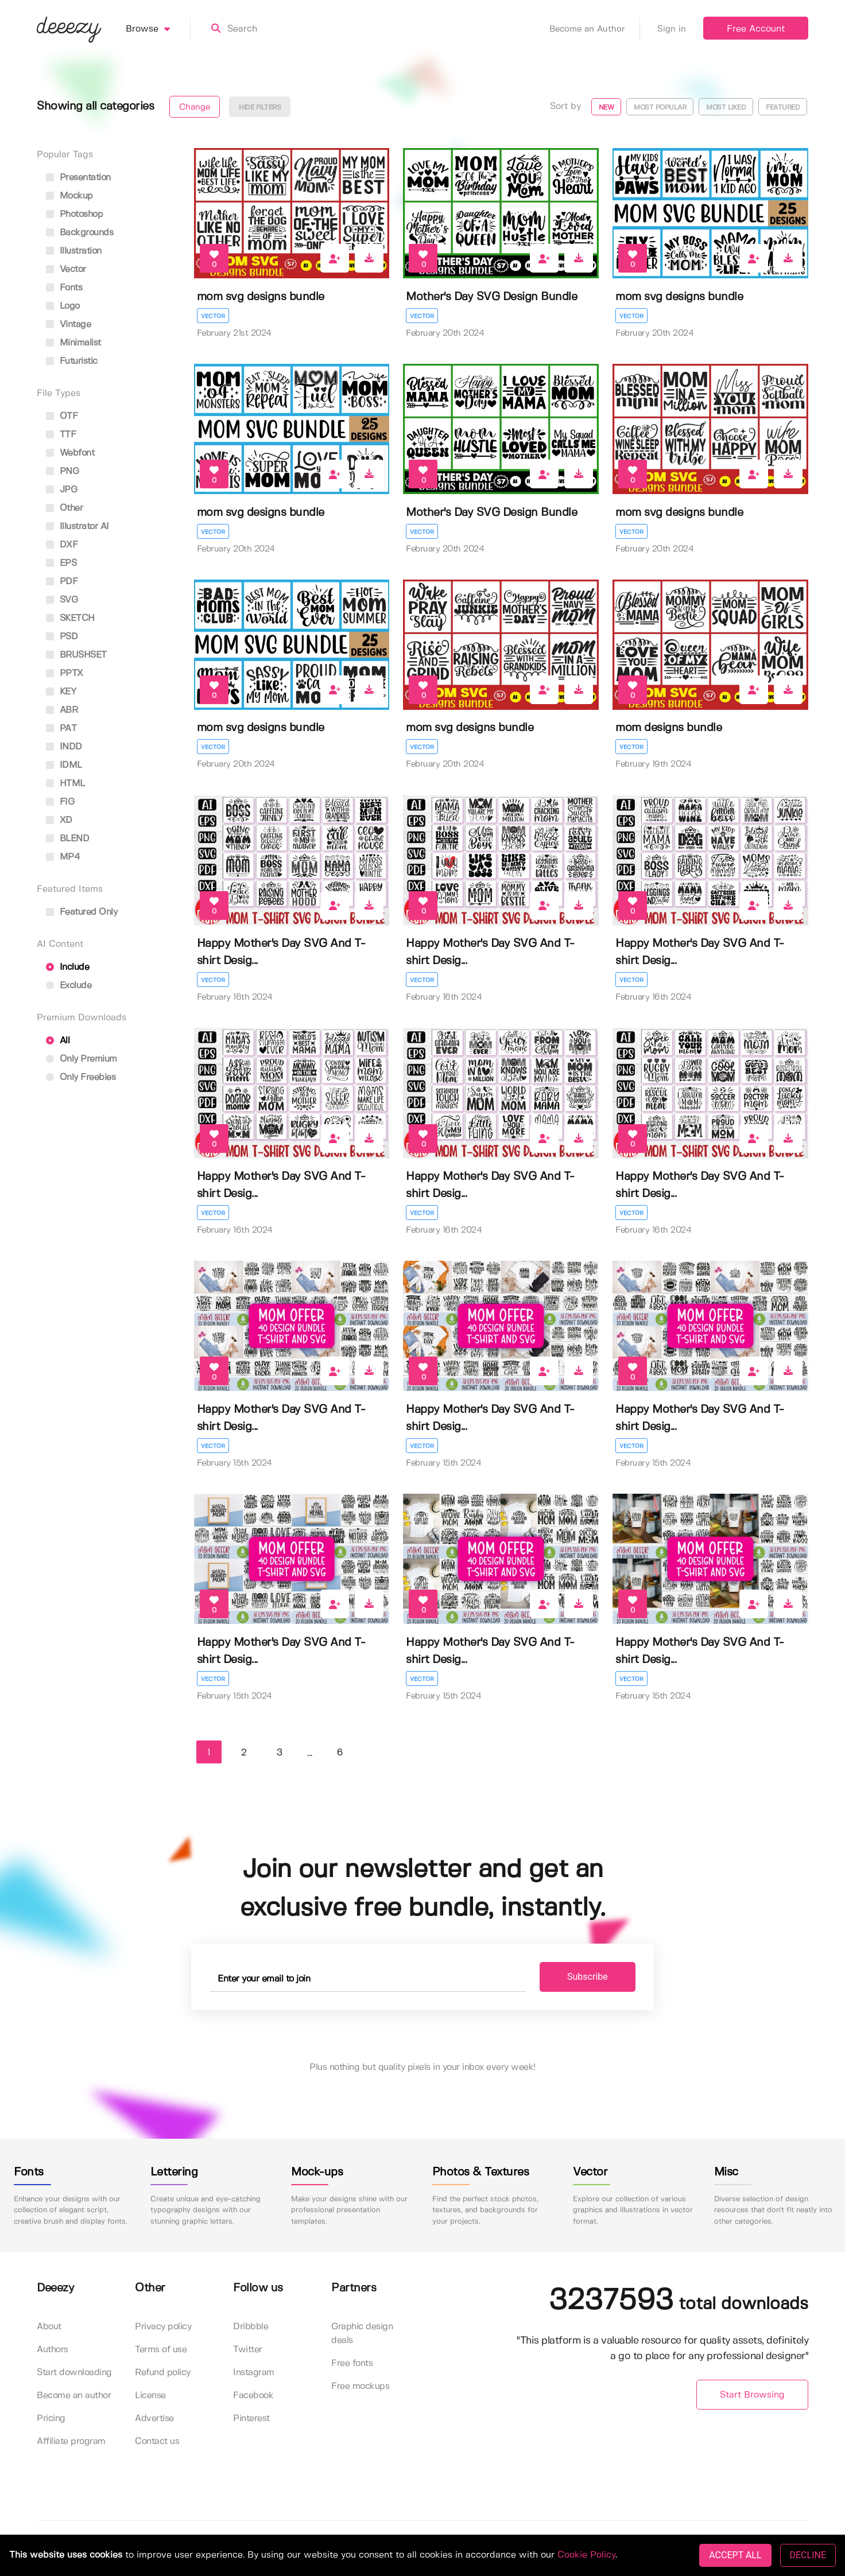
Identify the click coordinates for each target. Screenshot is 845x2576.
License (150, 2395)
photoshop (74, 214)
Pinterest (251, 2418)
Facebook (253, 2395)
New (606, 107)
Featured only (81, 912)
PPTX (64, 673)
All (57, 1040)
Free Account (756, 29)
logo (63, 306)
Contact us (157, 2441)
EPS (61, 563)
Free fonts (352, 2363)
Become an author (74, 2395)
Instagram (253, 2372)
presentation (78, 177)
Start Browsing (752, 2395)
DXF (61, 545)
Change (194, 107)
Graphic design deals (362, 2333)
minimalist (73, 343)
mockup (69, 196)
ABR (61, 710)
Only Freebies (80, 1077)
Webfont (70, 453)
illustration (74, 251)
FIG (60, 802)
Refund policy (163, 2372)
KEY (61, 691)
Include (67, 967)
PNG (62, 471)
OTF (61, 416)
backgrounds (79, 232)
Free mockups (360, 2386)
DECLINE (808, 2555)
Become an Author (594, 29)
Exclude (68, 985)
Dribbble (250, 2326)
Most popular (660, 107)
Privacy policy (163, 2326)
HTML (65, 783)
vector (66, 269)
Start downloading (74, 2372)
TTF (61, 434)
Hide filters (260, 107)
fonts (64, 287)
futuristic (72, 361)
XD (59, 820)
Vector (213, 316)
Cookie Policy (586, 2555)
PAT (61, 728)
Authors (52, 2349)
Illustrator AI (77, 526)
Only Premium (81, 1059)
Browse (158, 29)
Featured (783, 107)
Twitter (247, 2349)
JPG (61, 489)
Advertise (154, 2418)
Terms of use (161, 2349)
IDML (64, 765)
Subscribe (587, 1976)
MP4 (63, 857)
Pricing (51, 2418)
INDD (64, 747)
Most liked (726, 107)
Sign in (671, 29)
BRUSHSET (76, 655)
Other (64, 508)
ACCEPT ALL (735, 2555)
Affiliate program (71, 2441)
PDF (61, 581)
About (49, 2326)
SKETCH (70, 618)
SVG (61, 600)
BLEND (67, 838)
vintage (68, 324)
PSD (61, 636)
